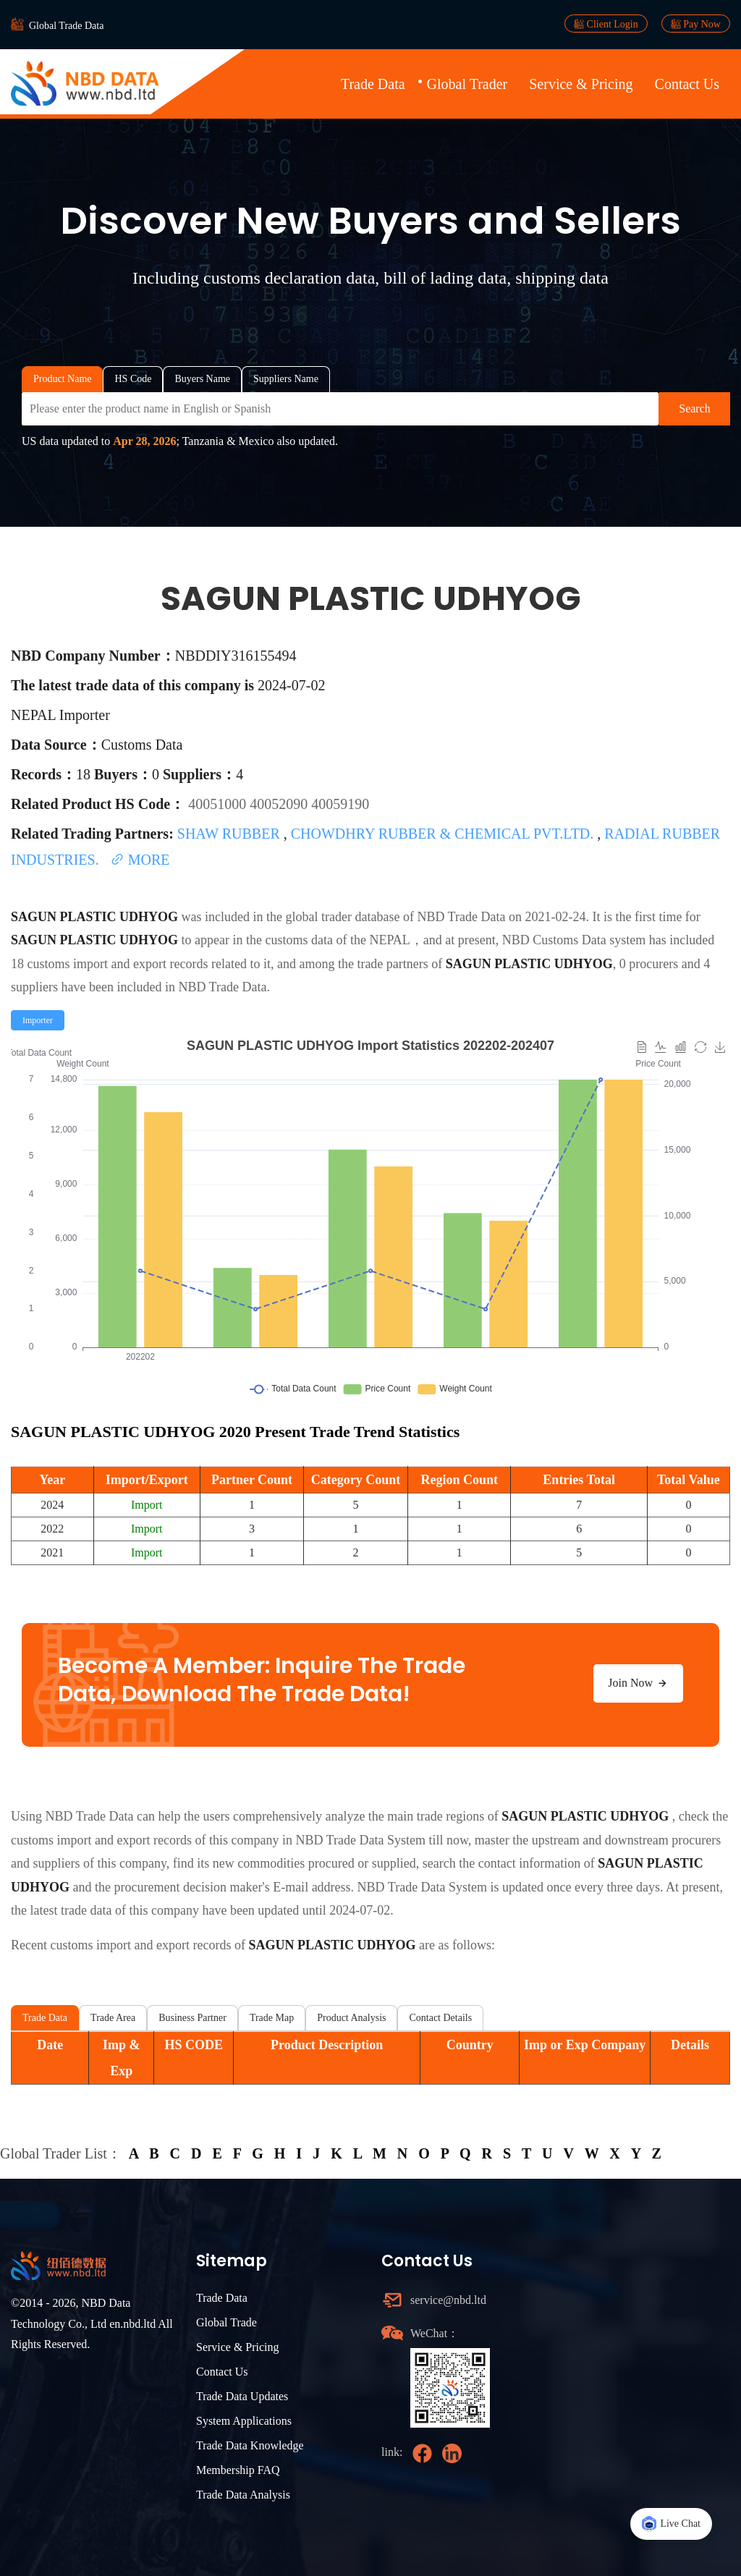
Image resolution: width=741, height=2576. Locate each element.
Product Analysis (351, 2017)
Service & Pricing (580, 84)
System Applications (244, 2421)
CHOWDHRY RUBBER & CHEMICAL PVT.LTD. (444, 834)
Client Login (606, 24)
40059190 (340, 804)
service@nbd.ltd (448, 2300)
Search (695, 408)
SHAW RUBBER (230, 834)
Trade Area (112, 2017)
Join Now (638, 1683)
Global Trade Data (66, 25)
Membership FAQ (238, 2470)
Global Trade (226, 2322)
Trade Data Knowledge (250, 2445)
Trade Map (272, 2017)
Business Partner (192, 2017)
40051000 (219, 804)
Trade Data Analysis (243, 2494)
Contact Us (687, 84)
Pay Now (696, 24)
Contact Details (440, 2017)
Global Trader (467, 84)
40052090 (280, 804)
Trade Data (373, 84)
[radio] (37, 1020)
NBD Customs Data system (574, 940)
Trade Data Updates (242, 2396)
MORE (140, 860)
